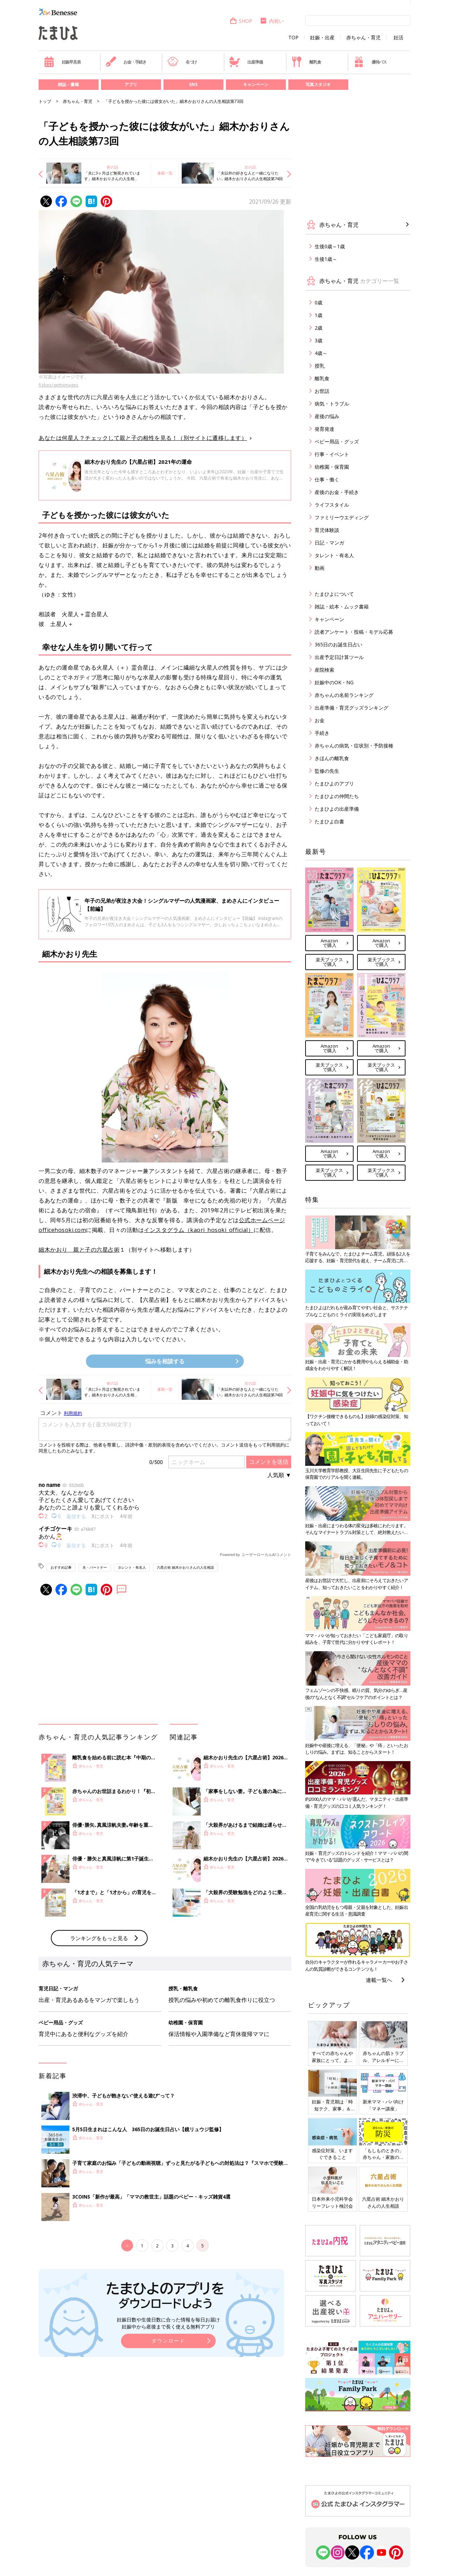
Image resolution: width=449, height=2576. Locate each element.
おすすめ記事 (61, 1567)
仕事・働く (327, 479)
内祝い (272, 21)
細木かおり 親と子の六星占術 (79, 1249)
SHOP (240, 21)
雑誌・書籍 (68, 84)
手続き (322, 733)
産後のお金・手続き (337, 492)
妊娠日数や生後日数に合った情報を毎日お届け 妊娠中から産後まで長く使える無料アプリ (168, 2323)
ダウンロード (168, 2340)
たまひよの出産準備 (337, 808)
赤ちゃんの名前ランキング (344, 695)
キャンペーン (255, 84)
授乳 (319, 365)
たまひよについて (334, 594)
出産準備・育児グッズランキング (351, 707)
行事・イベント (332, 454)
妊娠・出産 (322, 37)
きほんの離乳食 (332, 758)
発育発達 (324, 429)
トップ (45, 101)
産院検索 (324, 669)
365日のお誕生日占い (338, 644)
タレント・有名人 (132, 1567)
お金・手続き (126, 62)
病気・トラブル (332, 403)
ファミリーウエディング (342, 517)
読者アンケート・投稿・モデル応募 (354, 631)
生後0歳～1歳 (330, 246)
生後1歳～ (326, 259)
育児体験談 (327, 530)
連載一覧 (165, 173)
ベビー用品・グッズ (337, 441)
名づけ (182, 62)
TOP (293, 37)
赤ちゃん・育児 (363, 37)
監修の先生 (327, 770)
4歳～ (321, 353)
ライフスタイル (332, 504)
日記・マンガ (329, 542)
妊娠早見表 (62, 62)
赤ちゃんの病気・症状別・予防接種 (354, 745)
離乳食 (306, 62)
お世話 (322, 391)
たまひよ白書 (329, 821)
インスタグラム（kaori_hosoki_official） (199, 1230)
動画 (319, 568)
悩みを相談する (165, 1361)
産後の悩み (327, 416)
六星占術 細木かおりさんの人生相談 (185, 1567)
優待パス (370, 62)
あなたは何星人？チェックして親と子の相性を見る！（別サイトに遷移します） (143, 438)
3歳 (318, 340)
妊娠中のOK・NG (334, 682)
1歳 (318, 315)
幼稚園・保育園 (332, 466)
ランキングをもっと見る (99, 1938)
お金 (319, 720)
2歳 (318, 327)
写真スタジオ (318, 84)
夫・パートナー (94, 1567)
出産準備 (245, 62)
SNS (193, 84)
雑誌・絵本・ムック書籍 (342, 606)
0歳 (318, 302)
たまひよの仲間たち (337, 796)
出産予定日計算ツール (339, 657)
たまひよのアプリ (334, 783)
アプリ (131, 84)
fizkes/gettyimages (59, 385)
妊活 (398, 37)
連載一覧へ (379, 1979)
